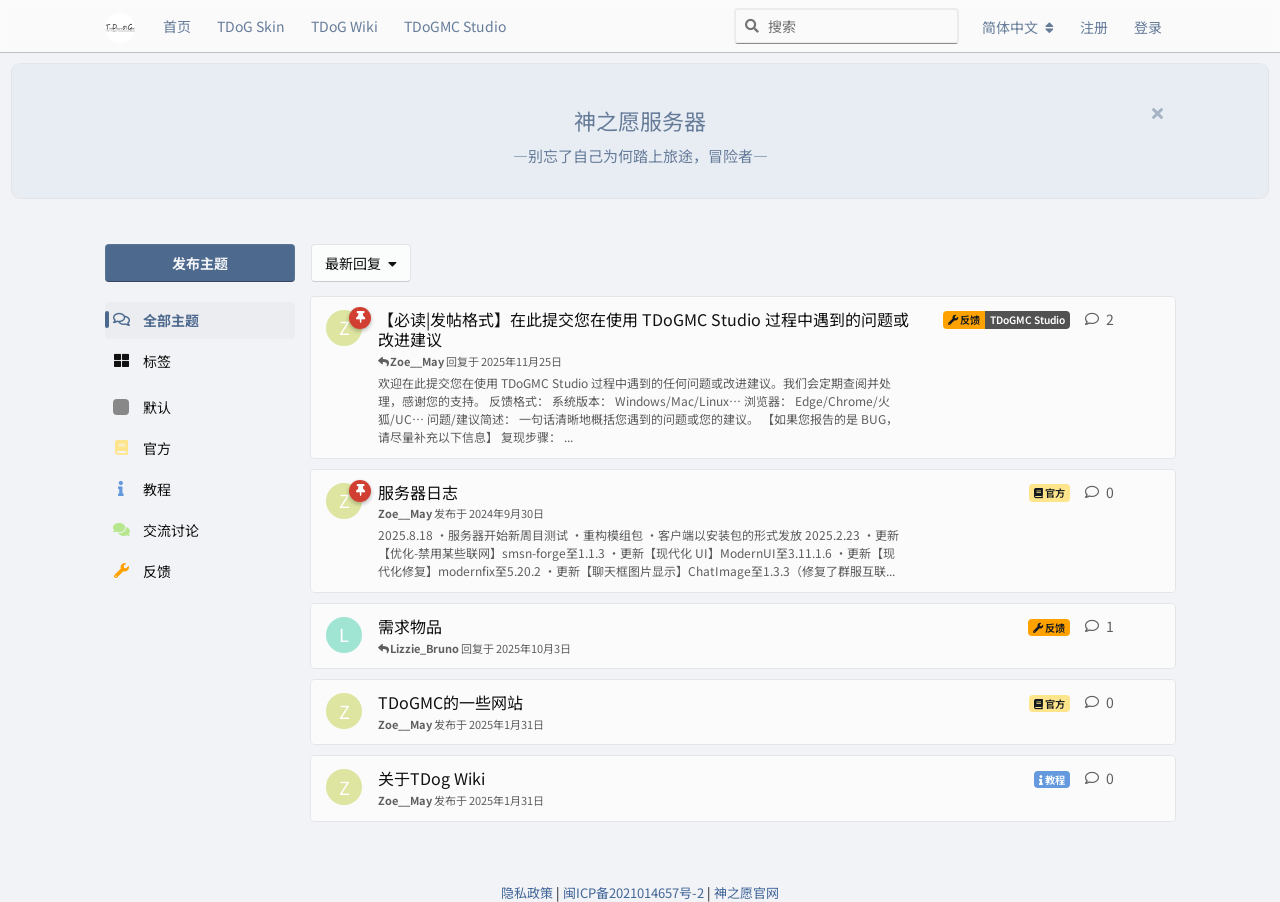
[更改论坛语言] (1018, 27)
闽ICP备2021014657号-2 (633, 892)
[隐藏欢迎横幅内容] (1157, 112)
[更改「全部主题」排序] (361, 263)
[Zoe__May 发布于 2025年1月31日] (344, 711)
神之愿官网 (746, 892)
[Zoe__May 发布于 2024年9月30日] (344, 501)
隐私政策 (527, 892)
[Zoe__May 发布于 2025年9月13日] (344, 328)
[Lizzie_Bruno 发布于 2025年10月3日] (344, 635)
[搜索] (846, 26)
